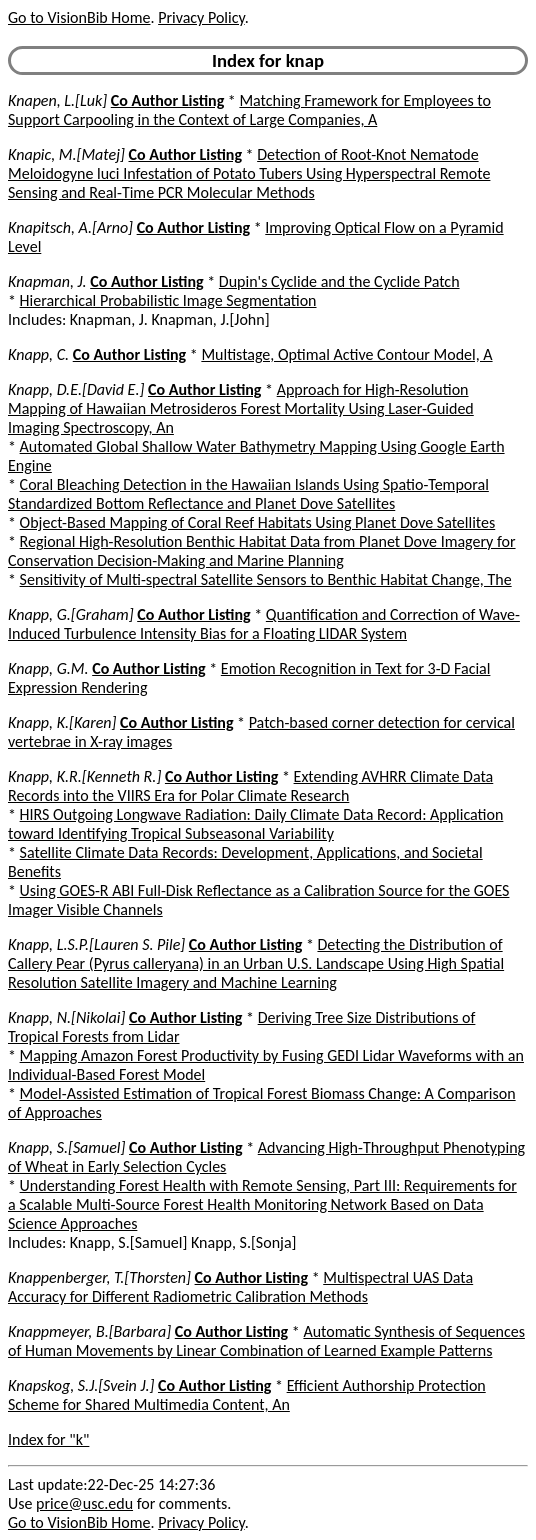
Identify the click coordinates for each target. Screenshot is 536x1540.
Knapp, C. (38, 354)
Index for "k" (48, 1439)
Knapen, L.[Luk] (57, 100)
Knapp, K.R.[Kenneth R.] (84, 776)
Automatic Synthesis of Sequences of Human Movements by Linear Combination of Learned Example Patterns (266, 1341)
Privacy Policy (201, 17)
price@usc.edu (84, 1503)
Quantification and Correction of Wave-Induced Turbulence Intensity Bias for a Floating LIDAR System (264, 624)
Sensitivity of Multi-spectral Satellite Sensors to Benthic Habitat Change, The (266, 579)
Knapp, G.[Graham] (71, 614)
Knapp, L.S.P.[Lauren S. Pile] (96, 944)
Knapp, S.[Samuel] (66, 1147)
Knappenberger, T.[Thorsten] (99, 1277)
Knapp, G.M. (48, 668)
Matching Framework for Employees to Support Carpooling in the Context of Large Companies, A (249, 110)
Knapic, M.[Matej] (66, 154)
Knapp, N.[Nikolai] (66, 1017)
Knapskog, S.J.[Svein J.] (81, 1385)
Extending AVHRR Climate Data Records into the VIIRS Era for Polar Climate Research (250, 786)
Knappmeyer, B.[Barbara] (89, 1331)
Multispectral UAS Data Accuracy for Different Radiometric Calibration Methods (240, 1287)
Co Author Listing (167, 100)
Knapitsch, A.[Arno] (70, 227)
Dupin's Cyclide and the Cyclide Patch (339, 281)
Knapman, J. (47, 281)
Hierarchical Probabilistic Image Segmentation (168, 300)
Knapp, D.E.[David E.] (76, 389)
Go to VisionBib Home (79, 17)
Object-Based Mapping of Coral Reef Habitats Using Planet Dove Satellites (258, 522)
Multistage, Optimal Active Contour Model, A (346, 354)
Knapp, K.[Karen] (62, 722)
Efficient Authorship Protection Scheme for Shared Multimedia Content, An (247, 1395)
